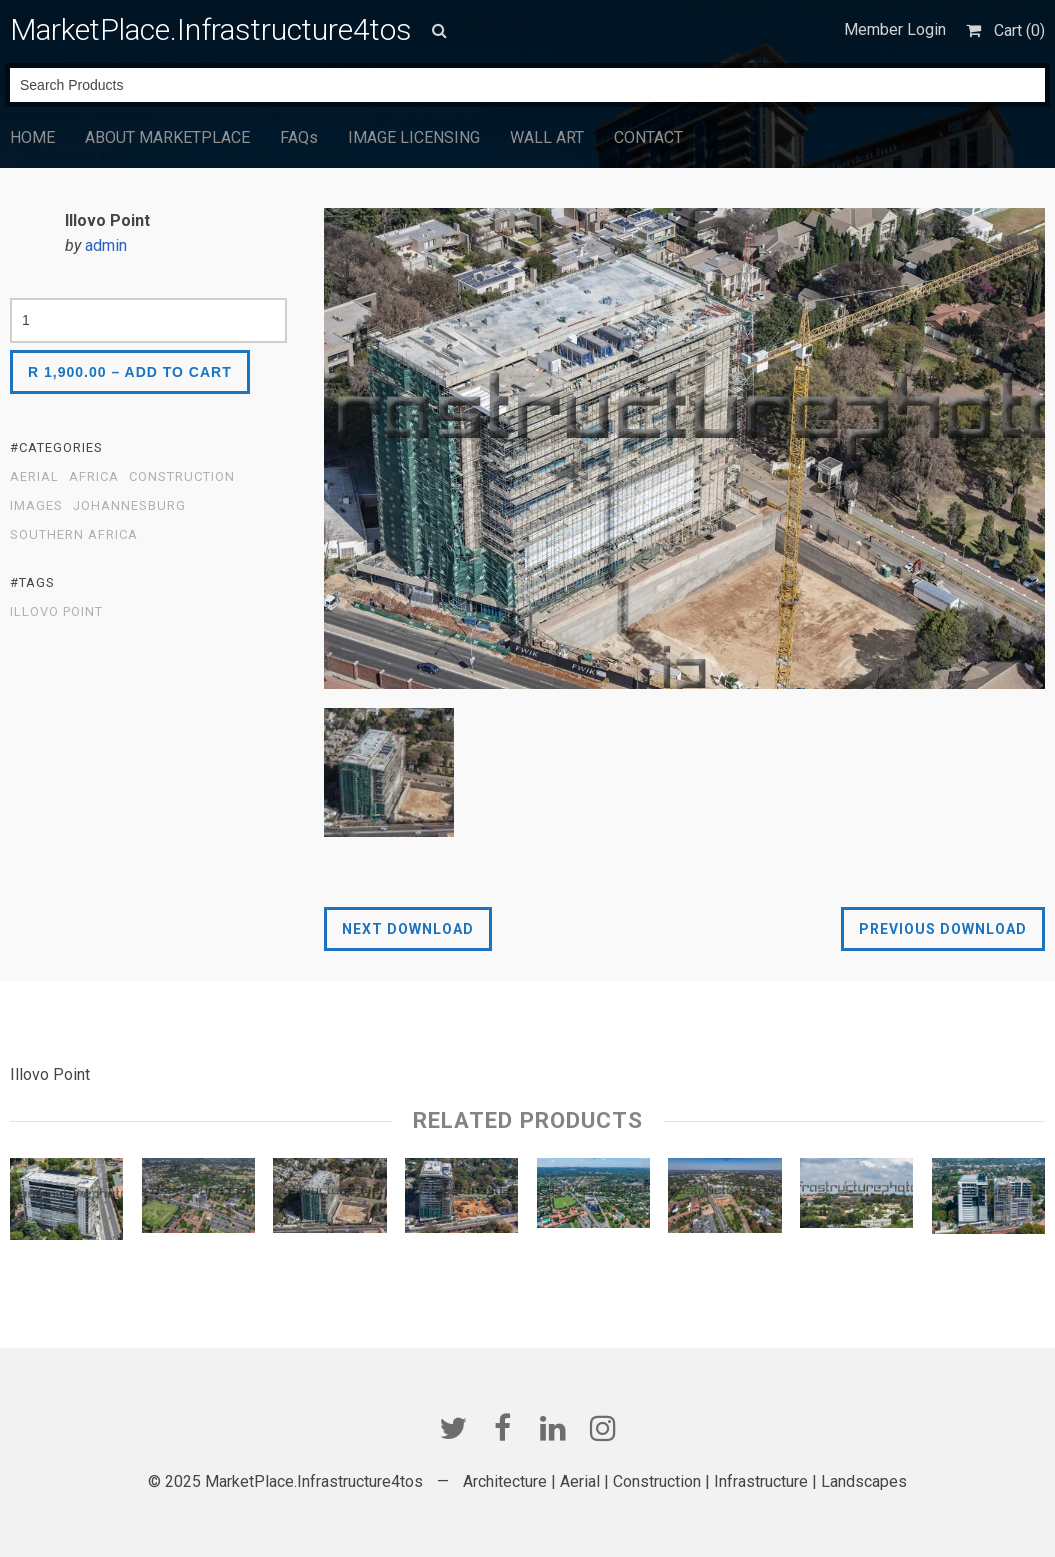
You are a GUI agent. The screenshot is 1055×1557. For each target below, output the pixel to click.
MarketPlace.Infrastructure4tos (211, 29)
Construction (182, 477)
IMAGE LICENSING (414, 137)
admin (106, 245)
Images (36, 506)
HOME (32, 137)
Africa (94, 477)
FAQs (299, 137)
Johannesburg (129, 506)
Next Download (408, 929)
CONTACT (648, 137)
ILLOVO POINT (56, 612)
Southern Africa (74, 535)
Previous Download (943, 929)
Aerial (34, 477)
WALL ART (547, 137)
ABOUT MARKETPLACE (167, 137)
